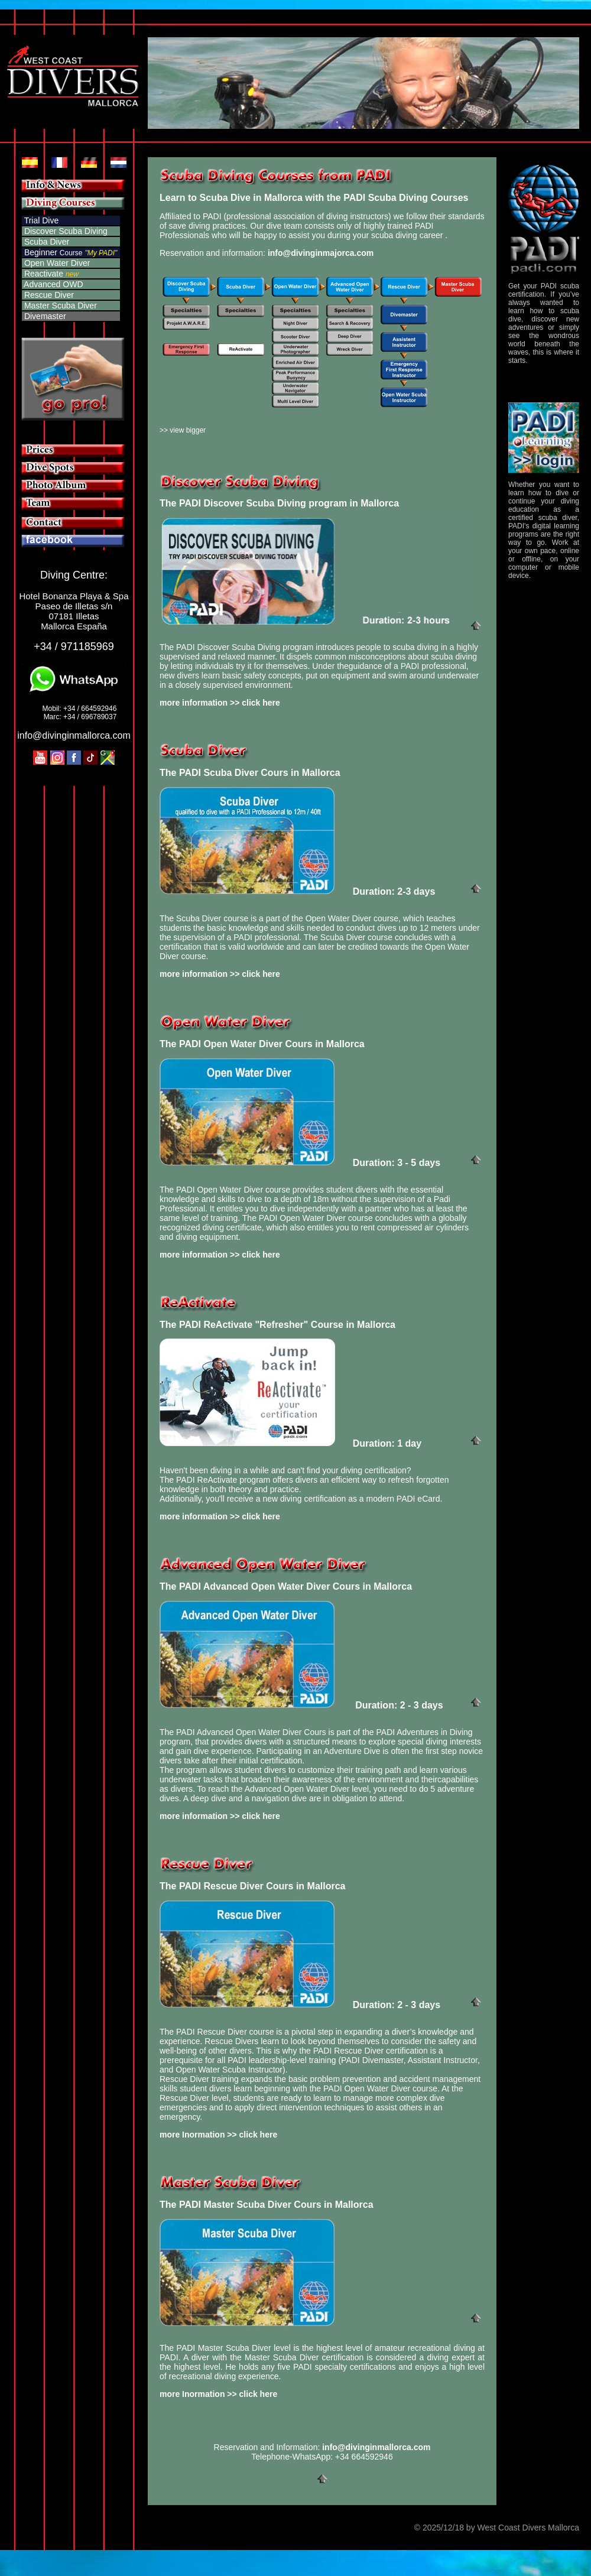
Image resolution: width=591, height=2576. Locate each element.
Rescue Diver (48, 295)
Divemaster (44, 316)
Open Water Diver (56, 263)
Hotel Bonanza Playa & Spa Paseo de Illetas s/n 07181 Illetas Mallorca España (73, 611)
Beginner (53, 252)
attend (390, 1798)
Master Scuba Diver (59, 305)
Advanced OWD (52, 284)
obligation (350, 1798)
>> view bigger (183, 430)
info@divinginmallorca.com (73, 735)
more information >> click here (220, 702)
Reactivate (42, 273)
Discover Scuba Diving (65, 231)
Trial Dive (40, 220)
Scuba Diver (45, 241)
